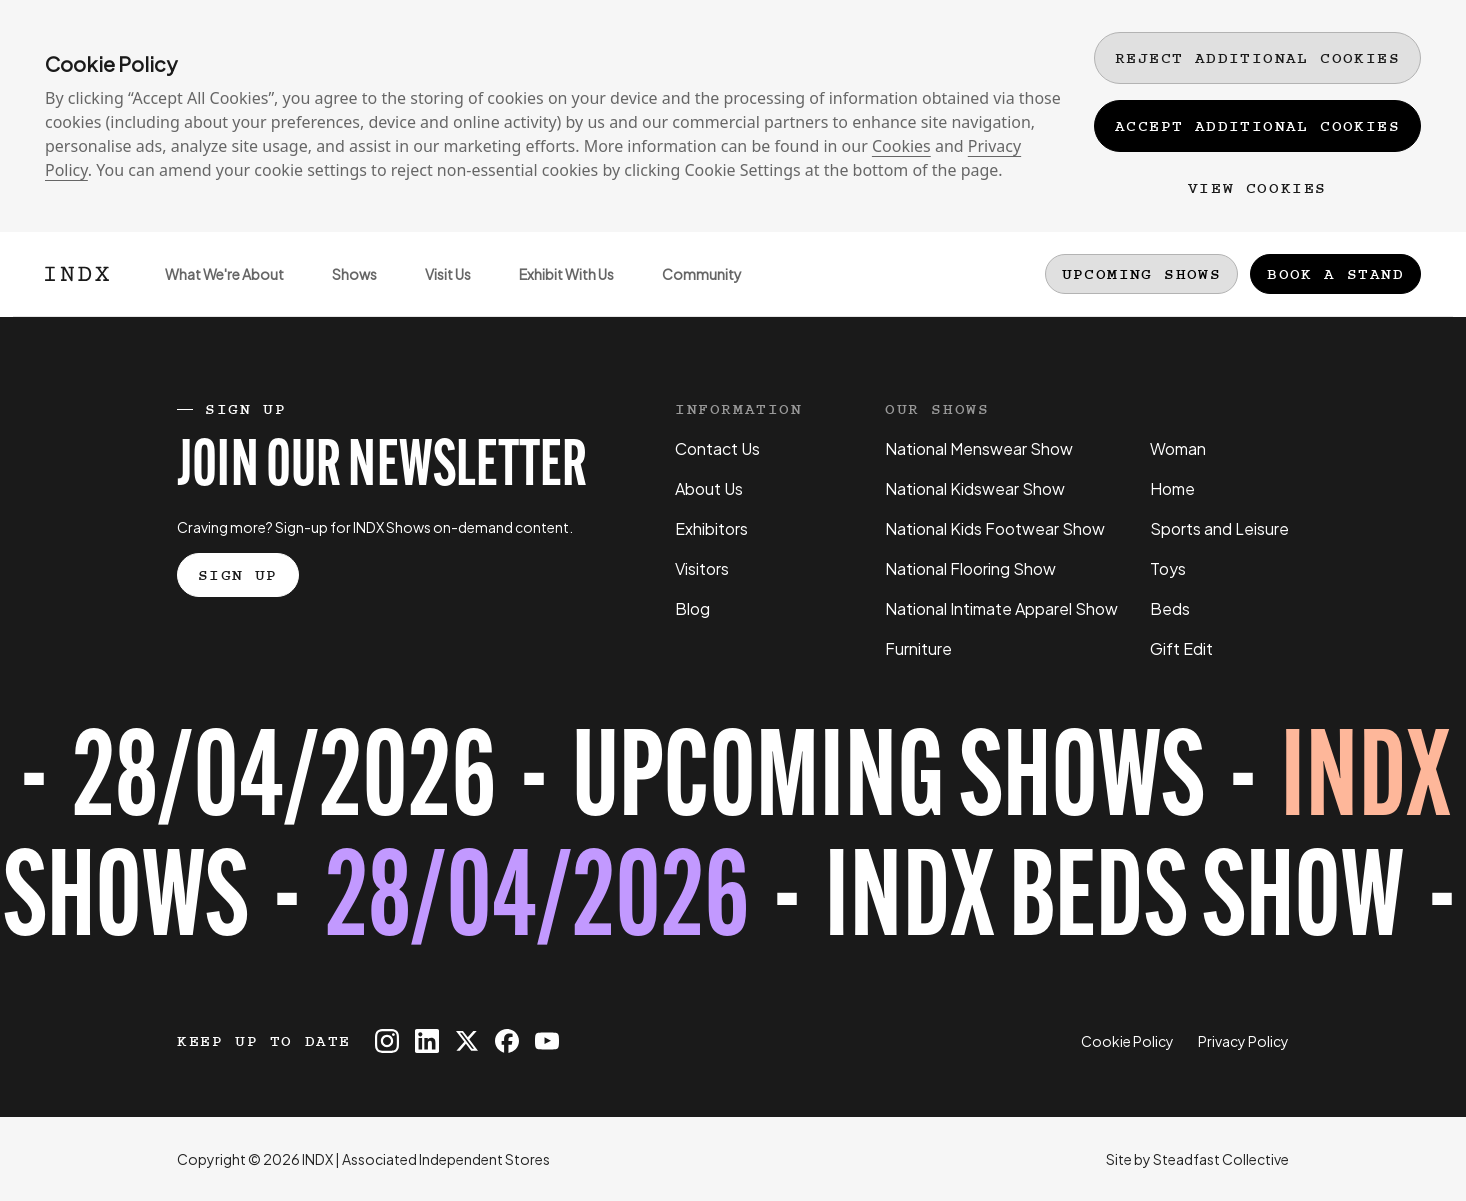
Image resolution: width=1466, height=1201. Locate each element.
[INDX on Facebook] (507, 1041)
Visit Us (436, 290)
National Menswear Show (979, 448)
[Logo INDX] (77, 274)
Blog (692, 608)
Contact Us (717, 448)
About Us (709, 488)
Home (1172, 488)
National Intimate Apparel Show (1001, 608)
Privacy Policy (1243, 1041)
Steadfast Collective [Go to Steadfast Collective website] (1221, 1159)
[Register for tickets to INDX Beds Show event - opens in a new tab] (733, 845)
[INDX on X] (467, 1041)
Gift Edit (1181, 648)
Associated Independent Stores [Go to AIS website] (446, 1159)
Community (690, 290)
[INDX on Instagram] (387, 1041)
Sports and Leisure (1219, 528)
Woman (1178, 448)
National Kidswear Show (975, 488)
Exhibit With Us (554, 290)
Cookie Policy (1127, 1041)
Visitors (702, 568)
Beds (1170, 608)
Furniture (918, 648)
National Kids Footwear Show (995, 528)
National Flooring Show (970, 568)
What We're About (212, 290)
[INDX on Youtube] (547, 1041)
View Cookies (1257, 188)
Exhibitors (711, 528)
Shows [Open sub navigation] (342, 290)
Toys (1168, 568)
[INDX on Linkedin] (427, 1041)
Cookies (901, 146)
